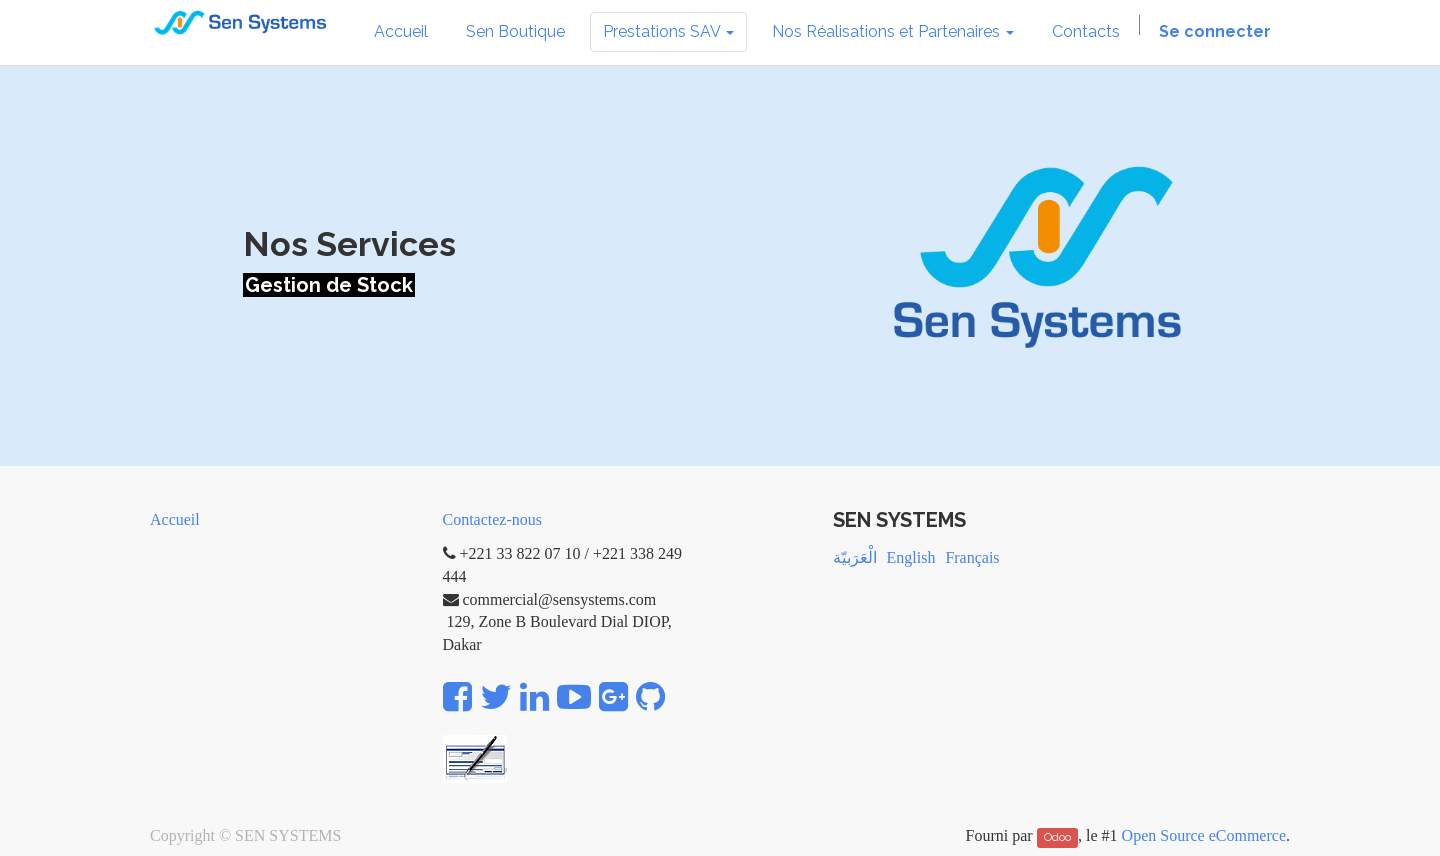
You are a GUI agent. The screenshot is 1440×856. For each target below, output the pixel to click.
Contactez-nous (493, 519)
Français (972, 557)
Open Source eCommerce (1204, 835)
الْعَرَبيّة (855, 557)
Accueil (175, 519)
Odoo (1057, 837)
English (911, 557)
